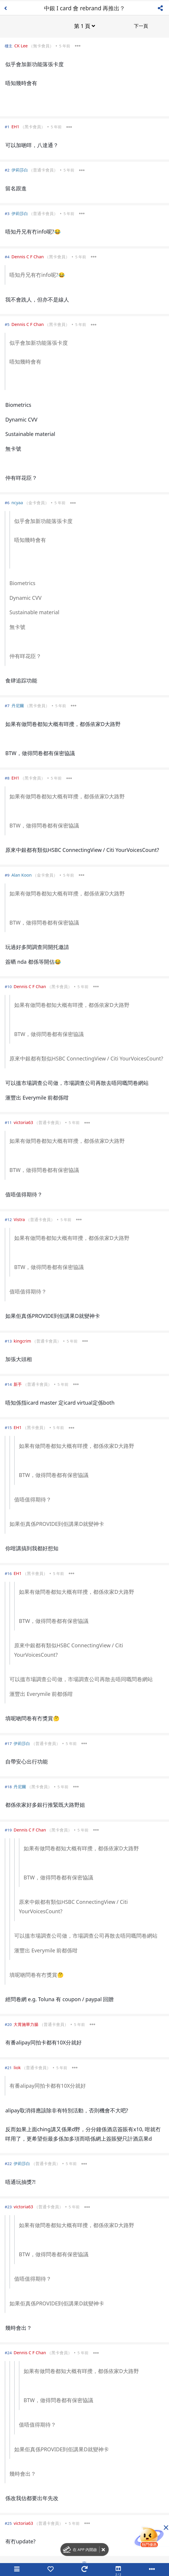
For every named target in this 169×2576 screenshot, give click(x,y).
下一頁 (141, 25)
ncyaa (17, 502)
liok (17, 2067)
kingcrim (22, 1340)
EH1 (15, 126)
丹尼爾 (18, 705)
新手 (18, 1383)
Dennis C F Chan (28, 256)
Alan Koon (22, 874)
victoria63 (23, 1122)
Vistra (19, 1219)
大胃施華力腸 (26, 2024)
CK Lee (21, 45)
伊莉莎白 (20, 169)
